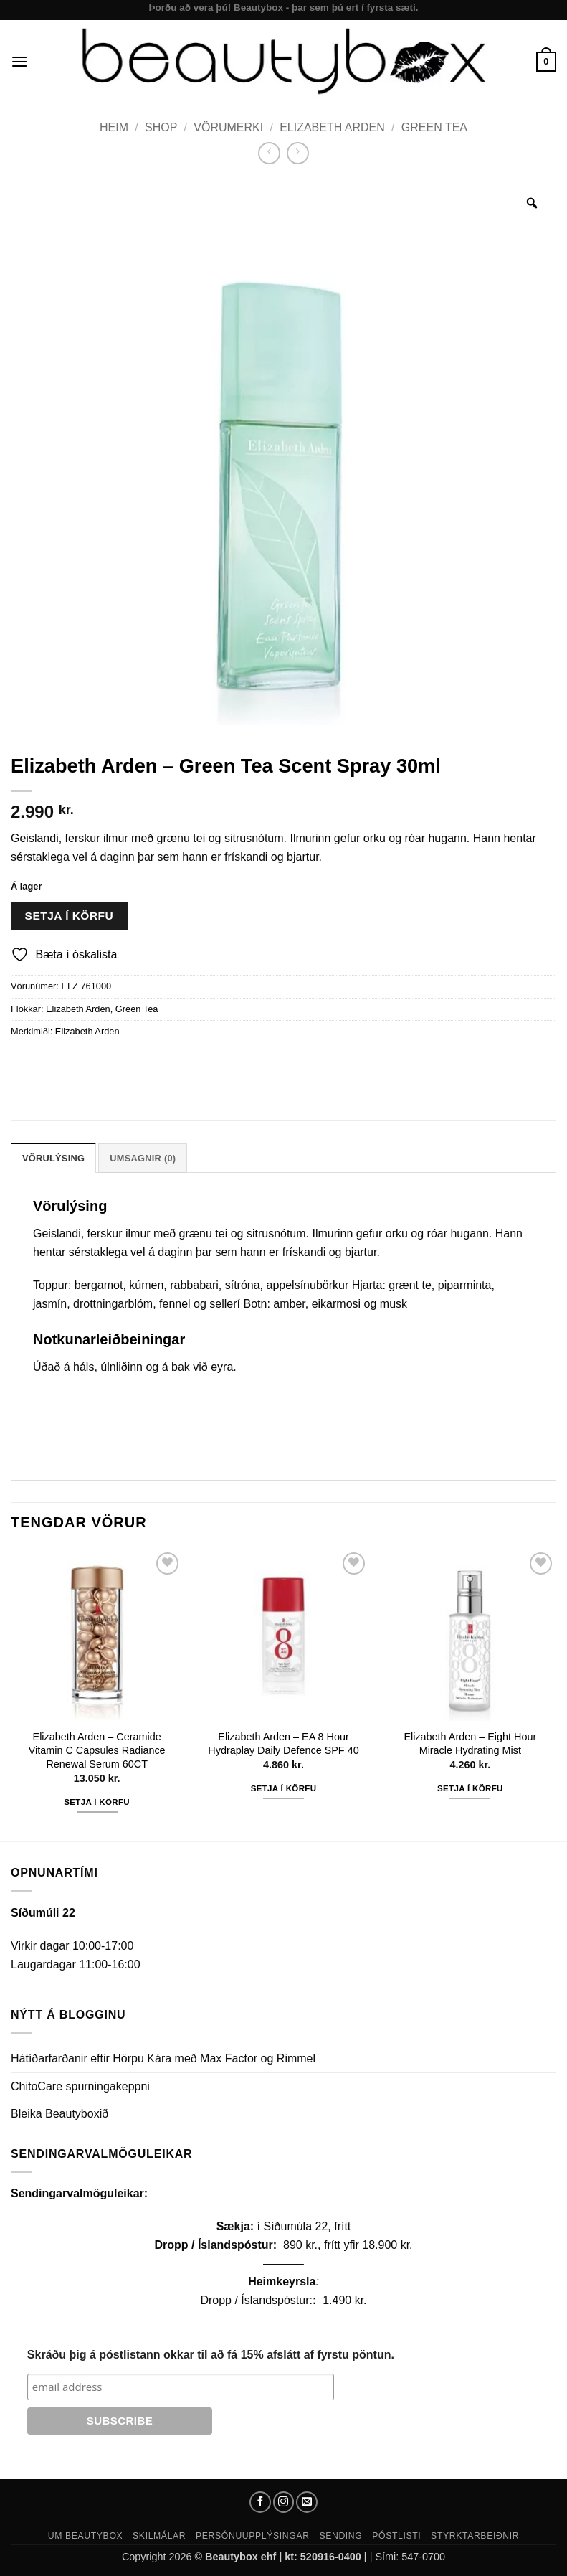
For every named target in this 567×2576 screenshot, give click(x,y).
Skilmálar (159, 2536)
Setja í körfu (69, 916)
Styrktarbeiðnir (475, 2536)
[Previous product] (298, 153)
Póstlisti (396, 2536)
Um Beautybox (85, 2536)
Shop (161, 127)
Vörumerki (228, 127)
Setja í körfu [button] (97, 1802)
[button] (19, 61)
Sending (340, 2536)
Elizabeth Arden (332, 127)
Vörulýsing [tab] (53, 1158)
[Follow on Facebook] (260, 2502)
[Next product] (269, 153)
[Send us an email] (307, 2502)
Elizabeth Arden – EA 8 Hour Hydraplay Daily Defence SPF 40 (283, 1743)
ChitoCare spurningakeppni (80, 2086)
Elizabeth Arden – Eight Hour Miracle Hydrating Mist (470, 1743)
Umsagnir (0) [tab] (143, 1158)
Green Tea (434, 127)
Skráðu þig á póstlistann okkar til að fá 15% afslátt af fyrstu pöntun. (210, 2355)
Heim (114, 127)
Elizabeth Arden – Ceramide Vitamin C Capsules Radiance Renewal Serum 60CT (97, 1750)
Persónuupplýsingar (253, 2536)
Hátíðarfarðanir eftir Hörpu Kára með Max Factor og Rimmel (163, 2058)
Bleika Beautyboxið (59, 2114)
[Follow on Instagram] (284, 2502)
